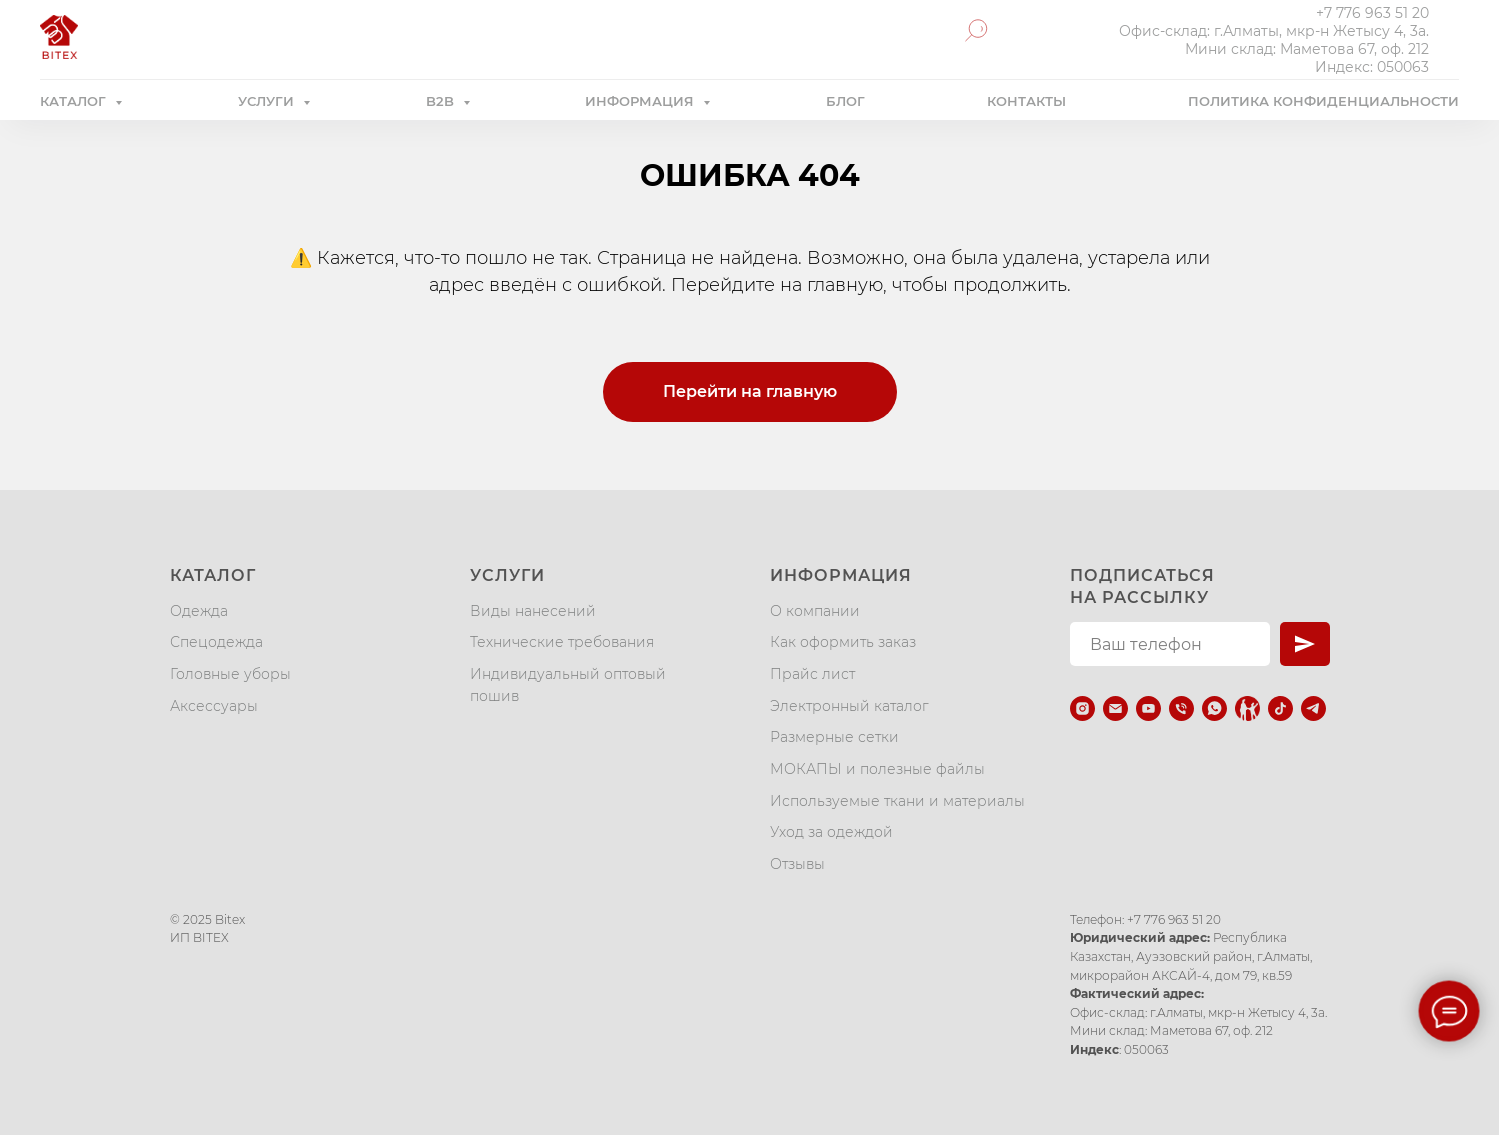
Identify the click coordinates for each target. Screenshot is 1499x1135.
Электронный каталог (849, 706)
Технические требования (562, 642)
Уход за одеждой (831, 832)
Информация (841, 575)
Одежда (199, 611)
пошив (494, 696)
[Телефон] (1181, 708)
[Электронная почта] (1115, 708)
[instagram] (1082, 708)
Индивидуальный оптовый (568, 674)
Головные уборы (230, 674)
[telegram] (1313, 708)
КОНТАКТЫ (1026, 101)
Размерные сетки (834, 737)
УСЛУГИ (268, 101)
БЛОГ (845, 101)
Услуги (507, 575)
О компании (815, 611)
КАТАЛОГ (75, 101)
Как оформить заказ (843, 642)
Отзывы (797, 864)
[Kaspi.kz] (1247, 708)
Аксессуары (214, 706)
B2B (442, 101)
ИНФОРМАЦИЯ (641, 101)
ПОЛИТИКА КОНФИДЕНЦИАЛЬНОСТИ (1323, 101)
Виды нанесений (533, 611)
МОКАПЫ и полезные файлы (877, 769)
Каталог (213, 575)
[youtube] (1148, 708)
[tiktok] (1280, 708)
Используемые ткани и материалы (897, 801)
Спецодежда (216, 642)
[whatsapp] (1214, 708)
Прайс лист (812, 674)
